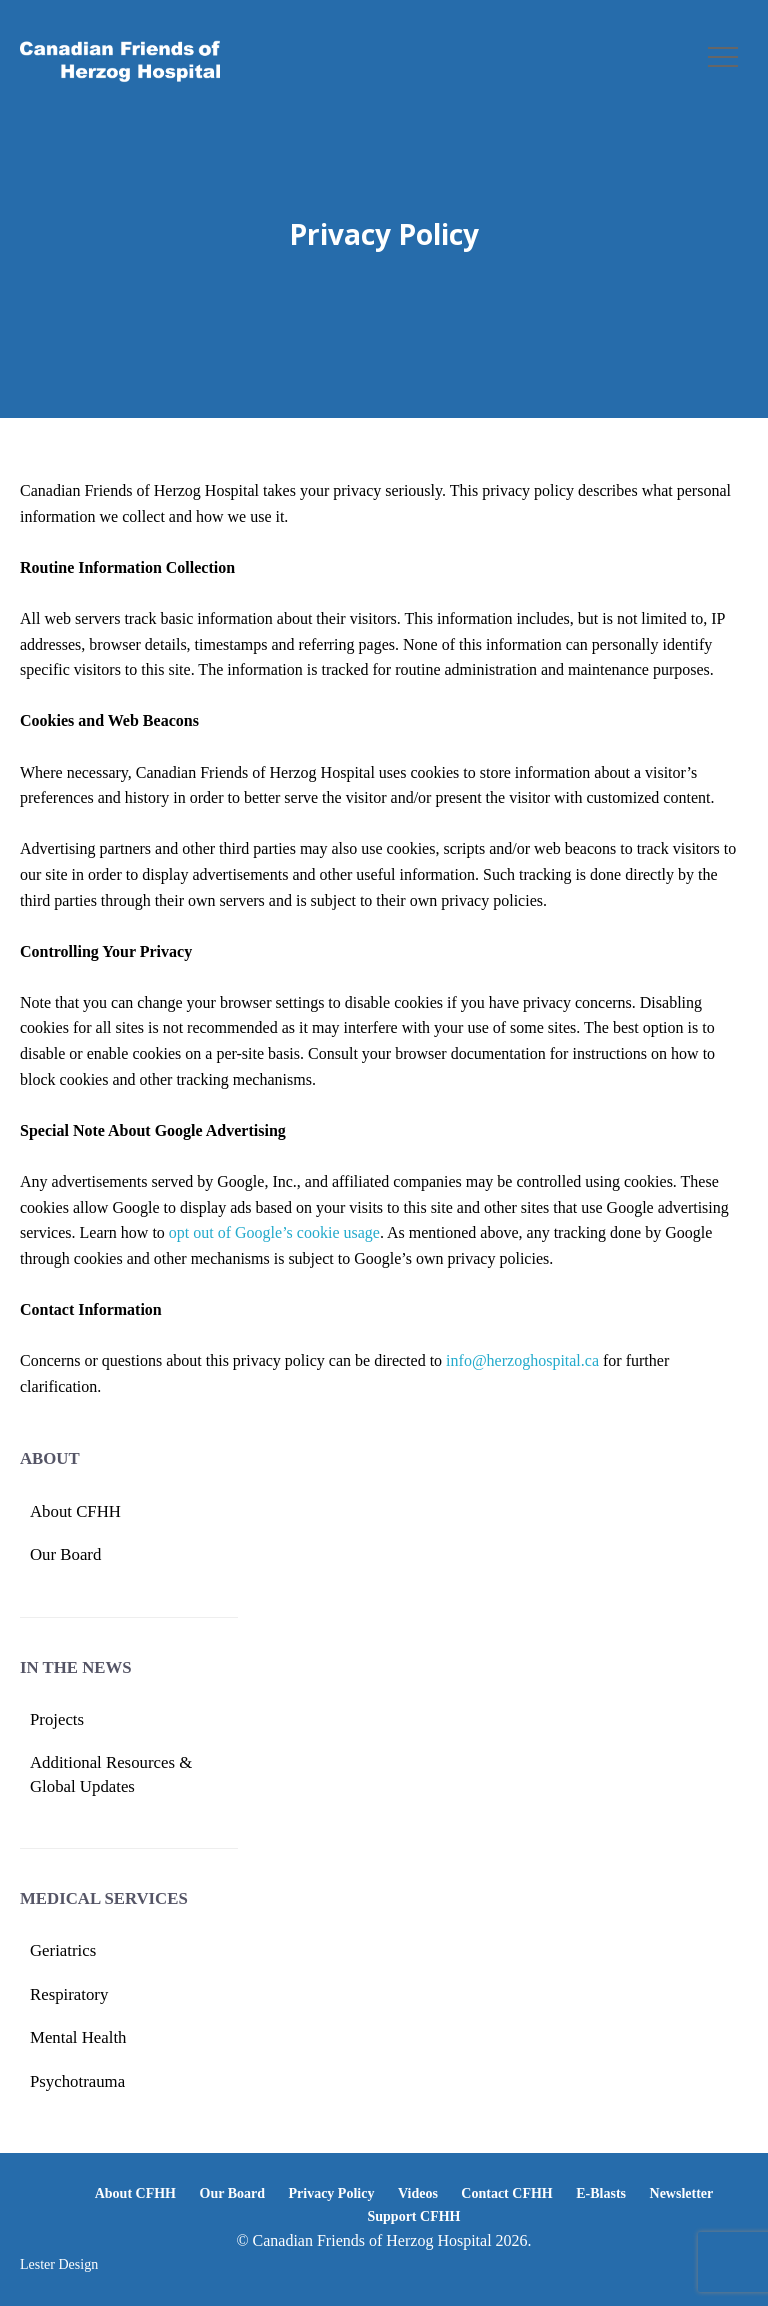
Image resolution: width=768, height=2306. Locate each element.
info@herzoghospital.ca (522, 1360)
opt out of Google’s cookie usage (274, 1232)
